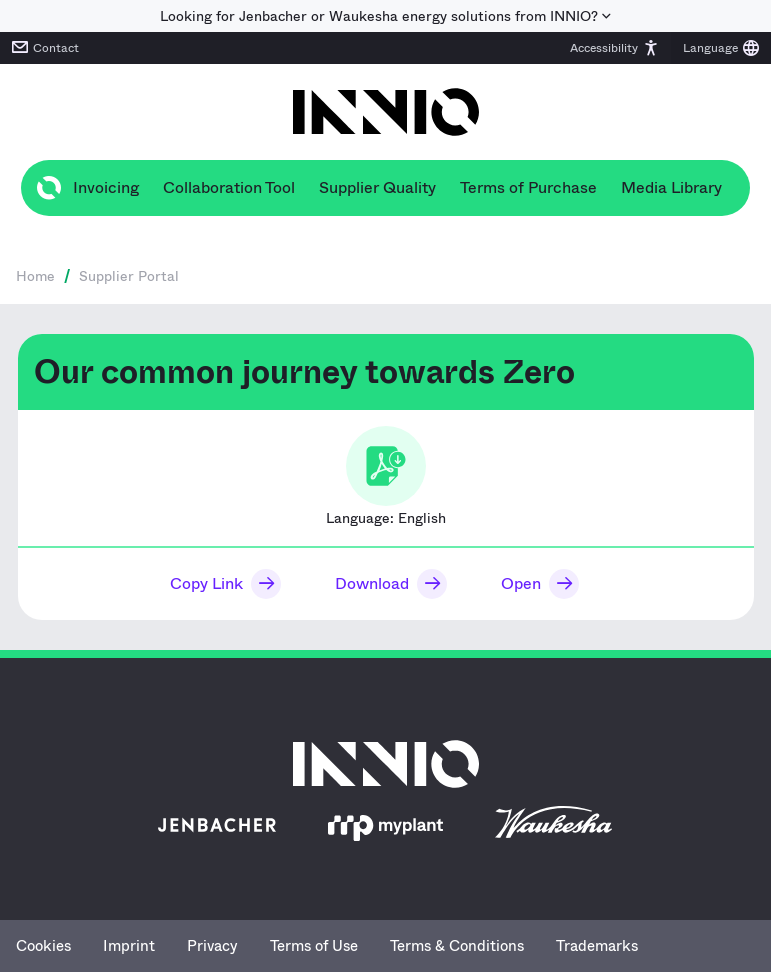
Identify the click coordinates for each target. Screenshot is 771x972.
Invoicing (106, 187)
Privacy (212, 946)
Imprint (129, 946)
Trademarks (597, 946)
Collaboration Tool (229, 187)
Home (35, 276)
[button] (614, 48)
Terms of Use (314, 946)
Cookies (43, 946)
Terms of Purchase (528, 187)
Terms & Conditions (457, 946)
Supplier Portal (129, 276)
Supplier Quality (377, 187)
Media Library (671, 187)
